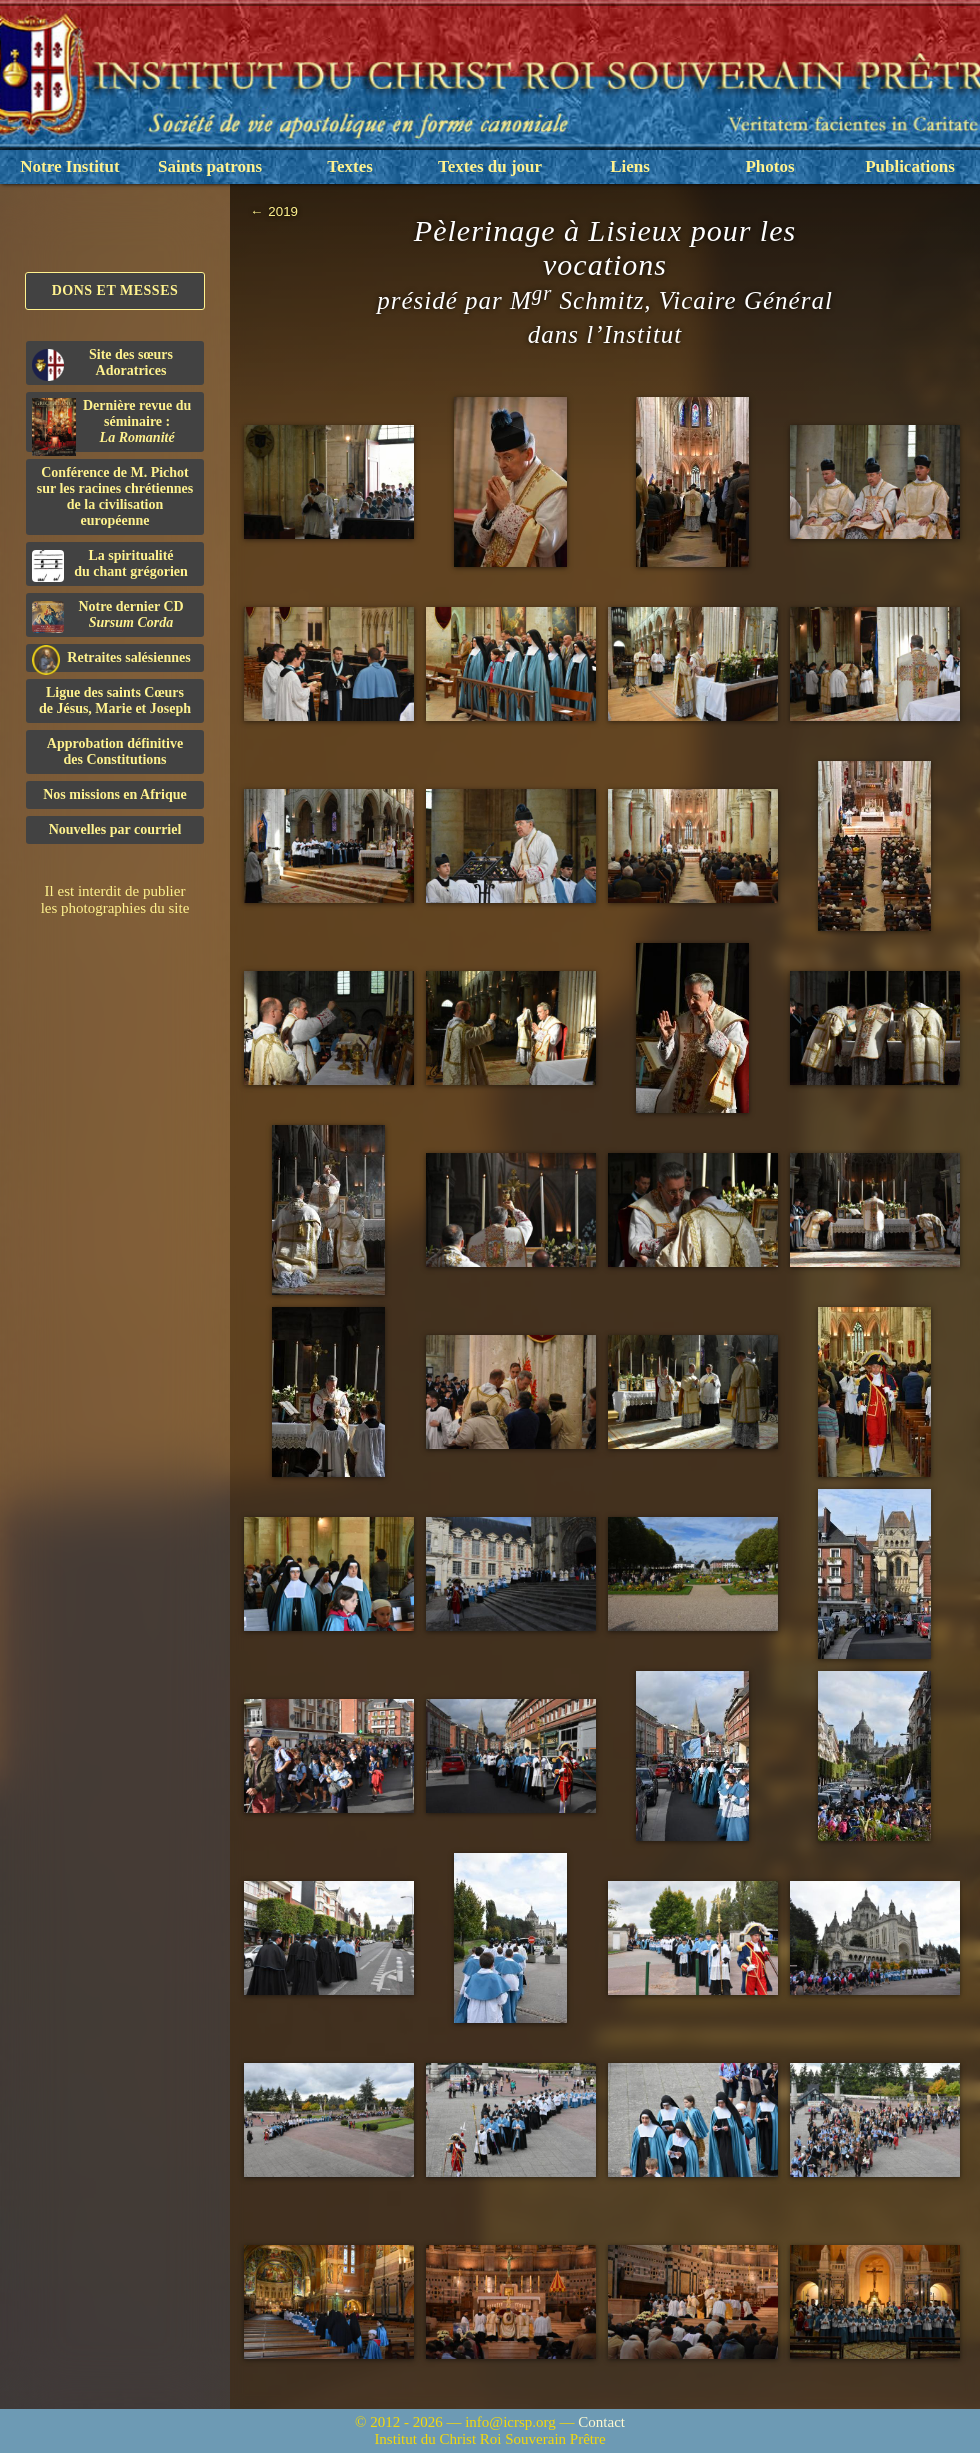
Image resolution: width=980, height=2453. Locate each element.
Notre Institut (69, 166)
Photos (769, 166)
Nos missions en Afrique (115, 794)
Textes (350, 166)
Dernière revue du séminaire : (111, 425)
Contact (601, 2422)
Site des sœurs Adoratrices (102, 364)
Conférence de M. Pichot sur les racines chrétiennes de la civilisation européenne (115, 496)
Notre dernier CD (108, 616)
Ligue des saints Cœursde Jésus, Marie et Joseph (115, 700)
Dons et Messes (115, 290)
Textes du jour (490, 166)
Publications (910, 166)
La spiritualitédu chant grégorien (110, 565)
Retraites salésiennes (111, 658)
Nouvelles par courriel (115, 829)
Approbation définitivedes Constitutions (115, 751)
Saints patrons (210, 166)
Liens (630, 166)
